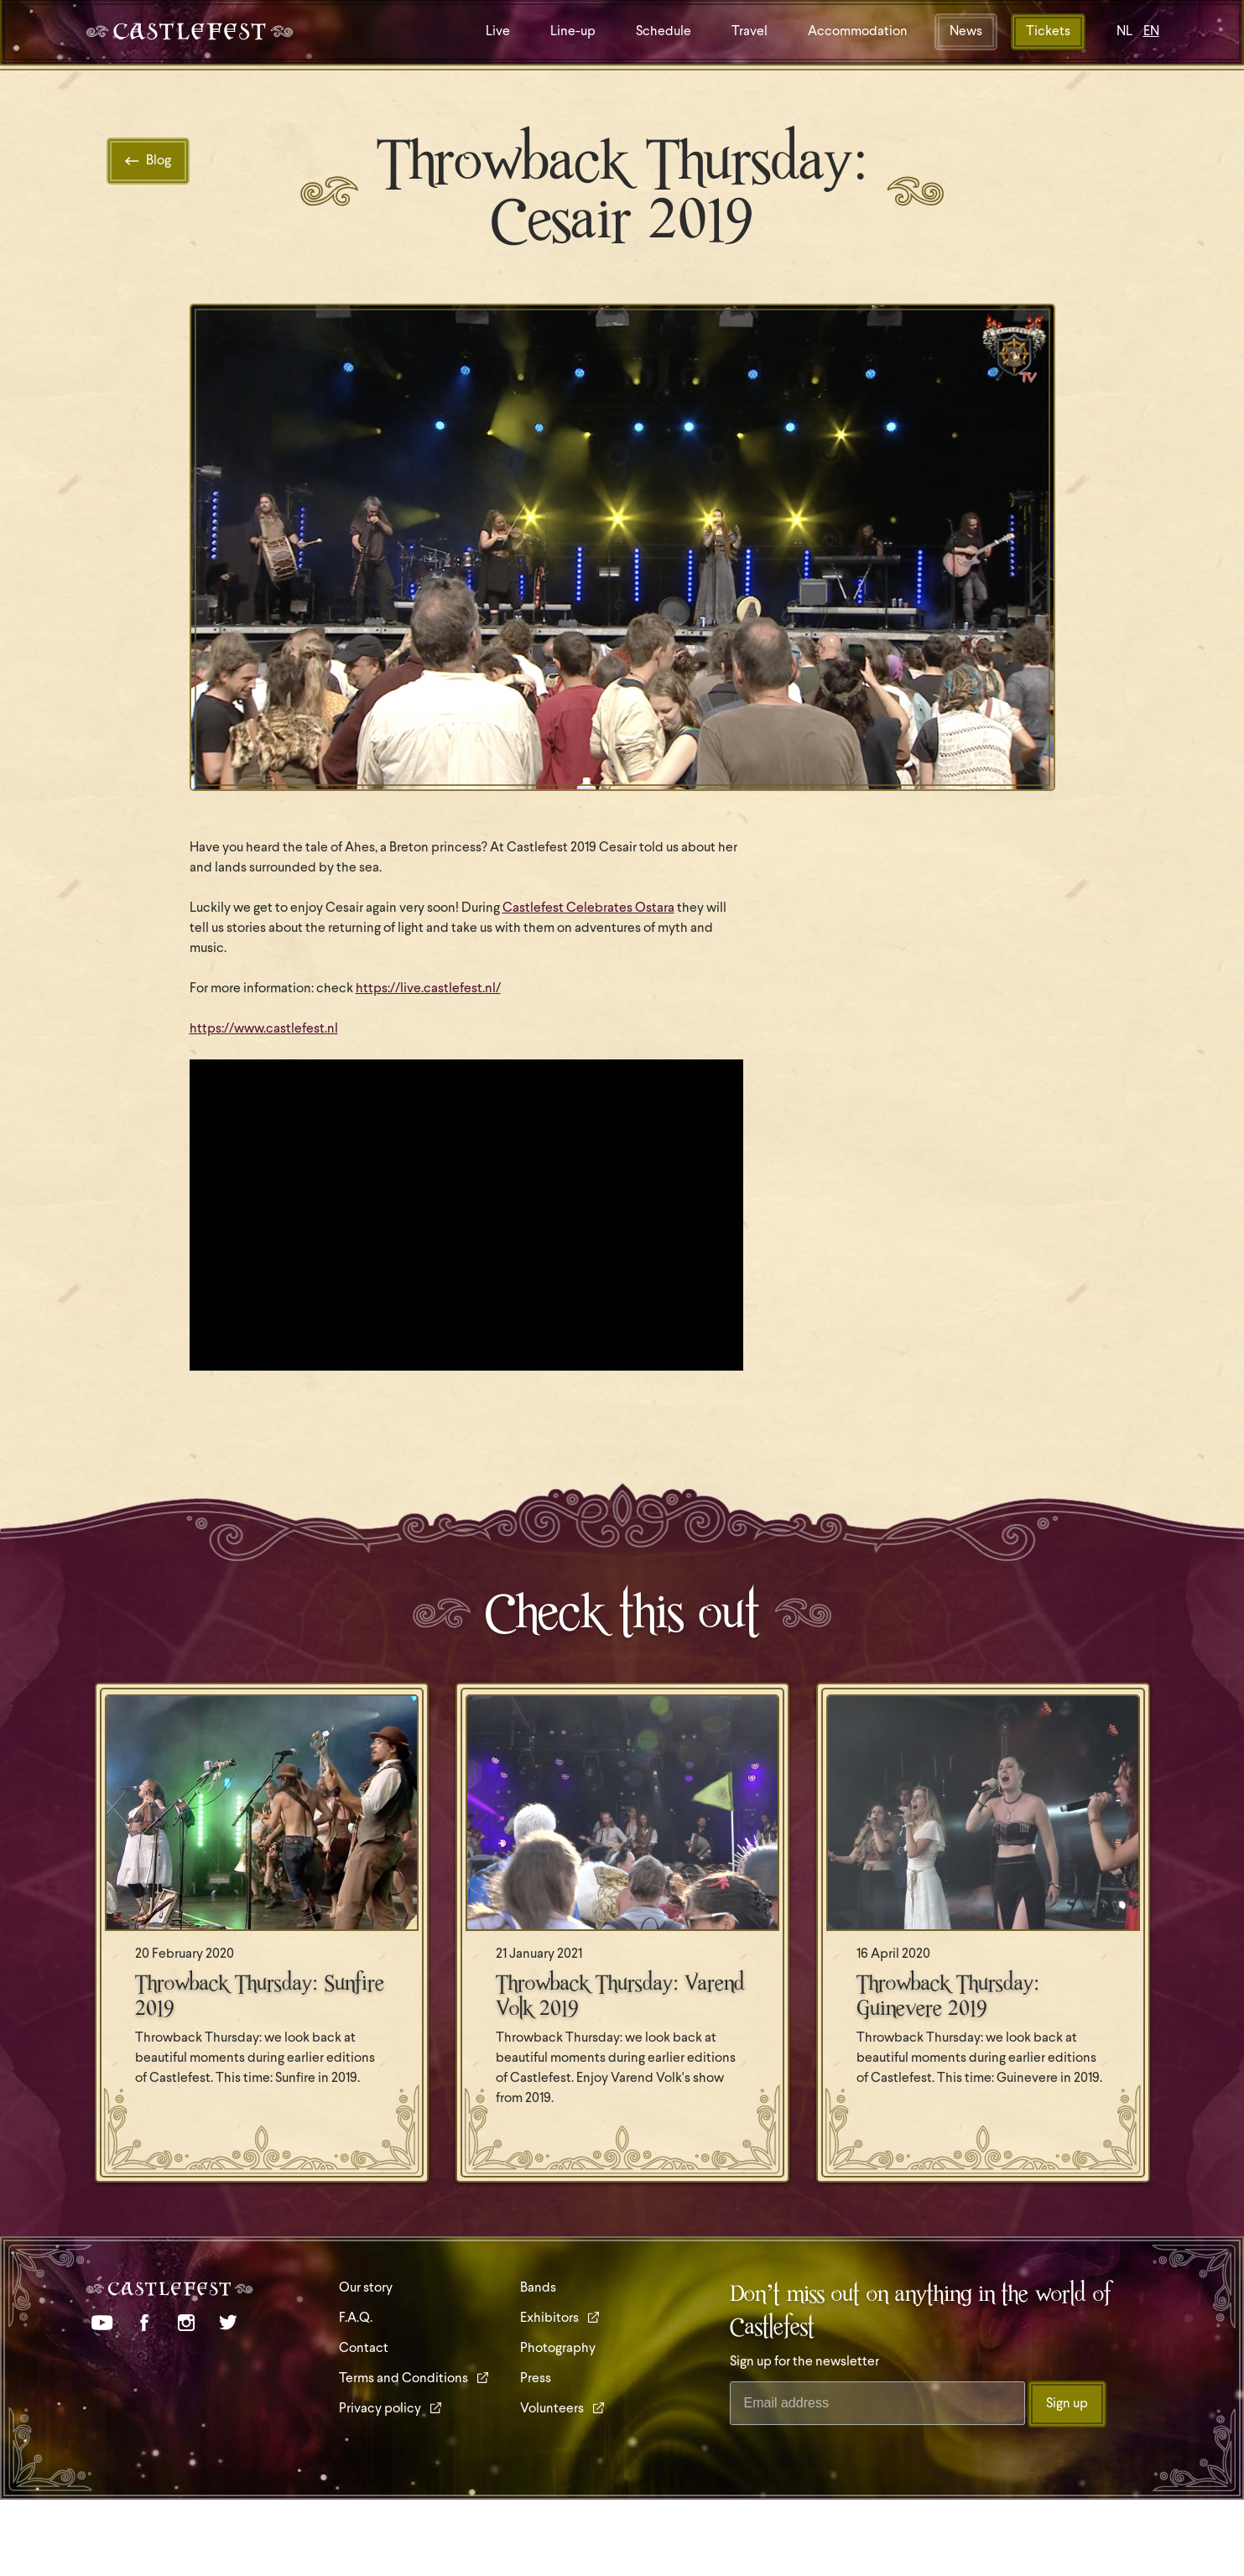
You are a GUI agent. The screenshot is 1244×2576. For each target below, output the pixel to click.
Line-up (573, 32)
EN (1151, 32)
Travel (749, 32)
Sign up (1067, 2404)
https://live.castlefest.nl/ (428, 989)
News (966, 32)
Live (498, 32)
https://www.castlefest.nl (264, 1029)
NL (1124, 32)
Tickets (1048, 32)
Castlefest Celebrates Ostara (588, 908)
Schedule (663, 32)
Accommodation (858, 32)
